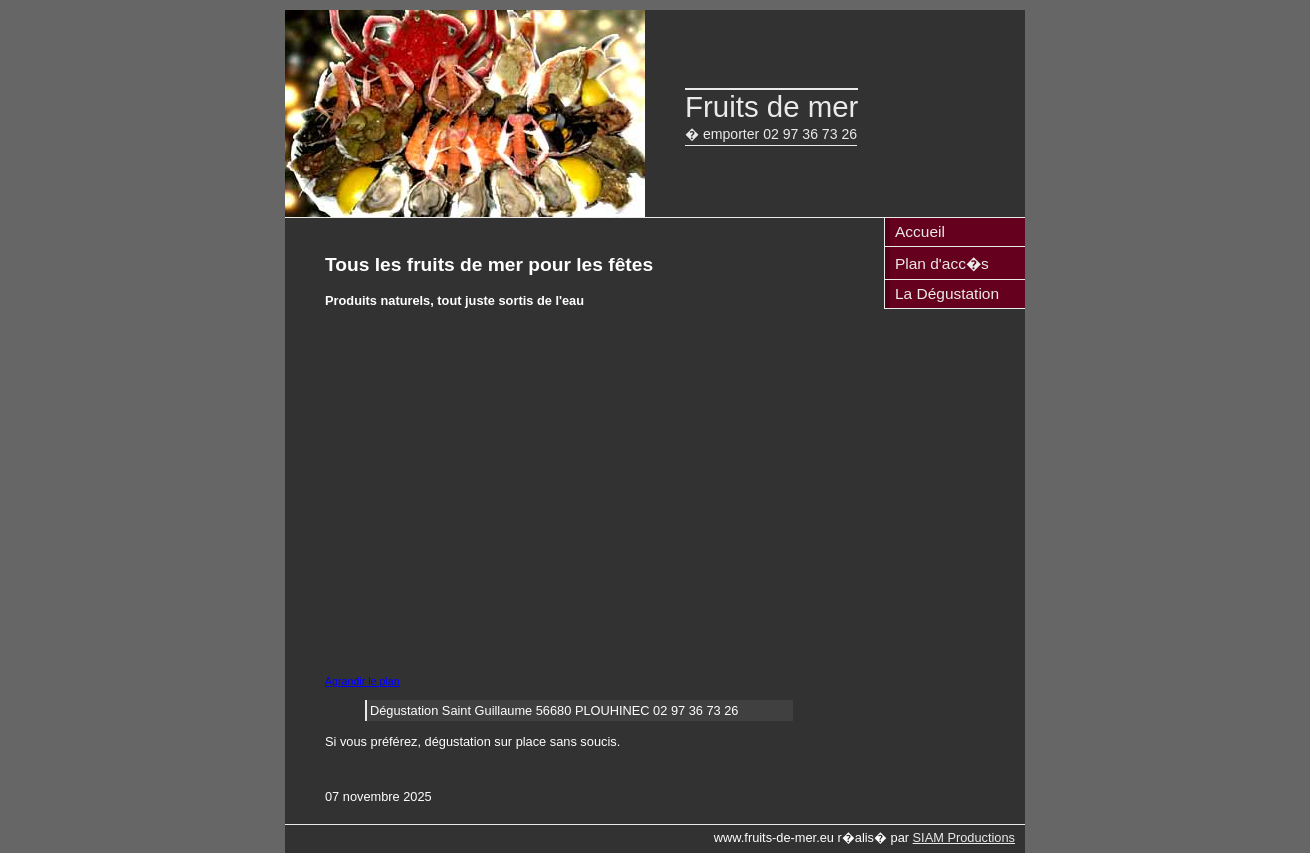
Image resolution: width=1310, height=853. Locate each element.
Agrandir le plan (362, 681)
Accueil (920, 231)
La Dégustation (947, 293)
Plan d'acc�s (942, 263)
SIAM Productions (964, 837)
